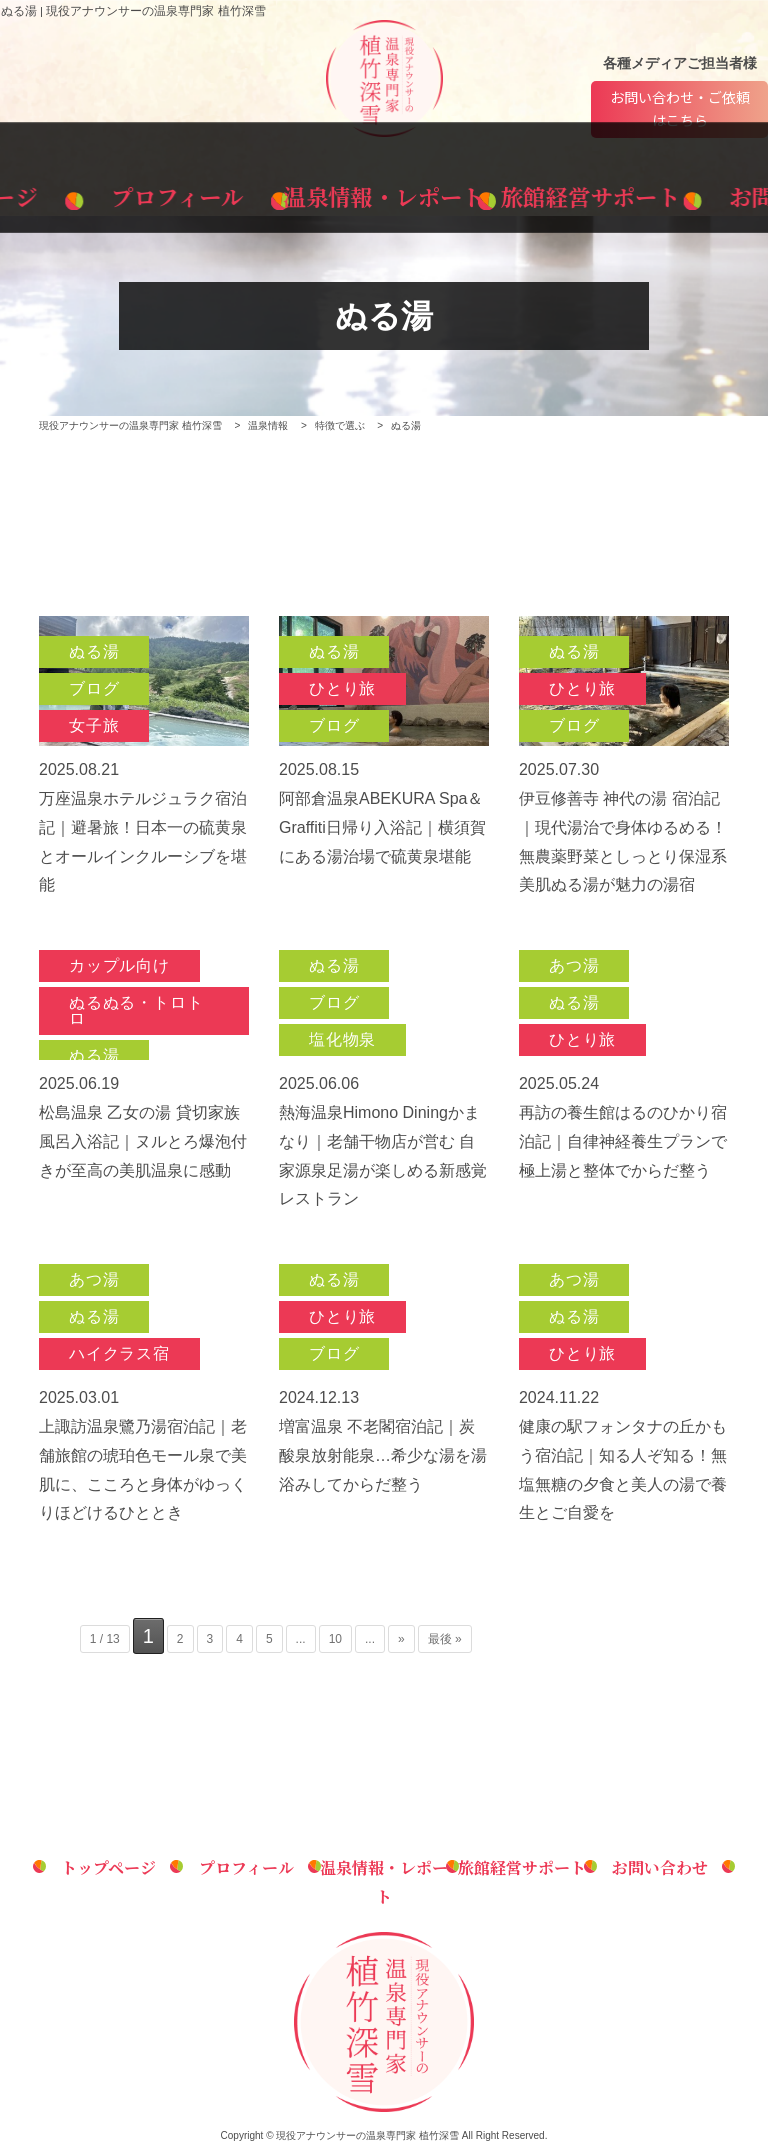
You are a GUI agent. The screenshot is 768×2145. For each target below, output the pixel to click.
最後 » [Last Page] (445, 1640)
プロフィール (236, 191)
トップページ (88, 191)
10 (335, 1640)
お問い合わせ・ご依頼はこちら (680, 109)
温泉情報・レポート (384, 191)
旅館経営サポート (532, 191)
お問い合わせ (679, 191)
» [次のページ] (401, 1640)
